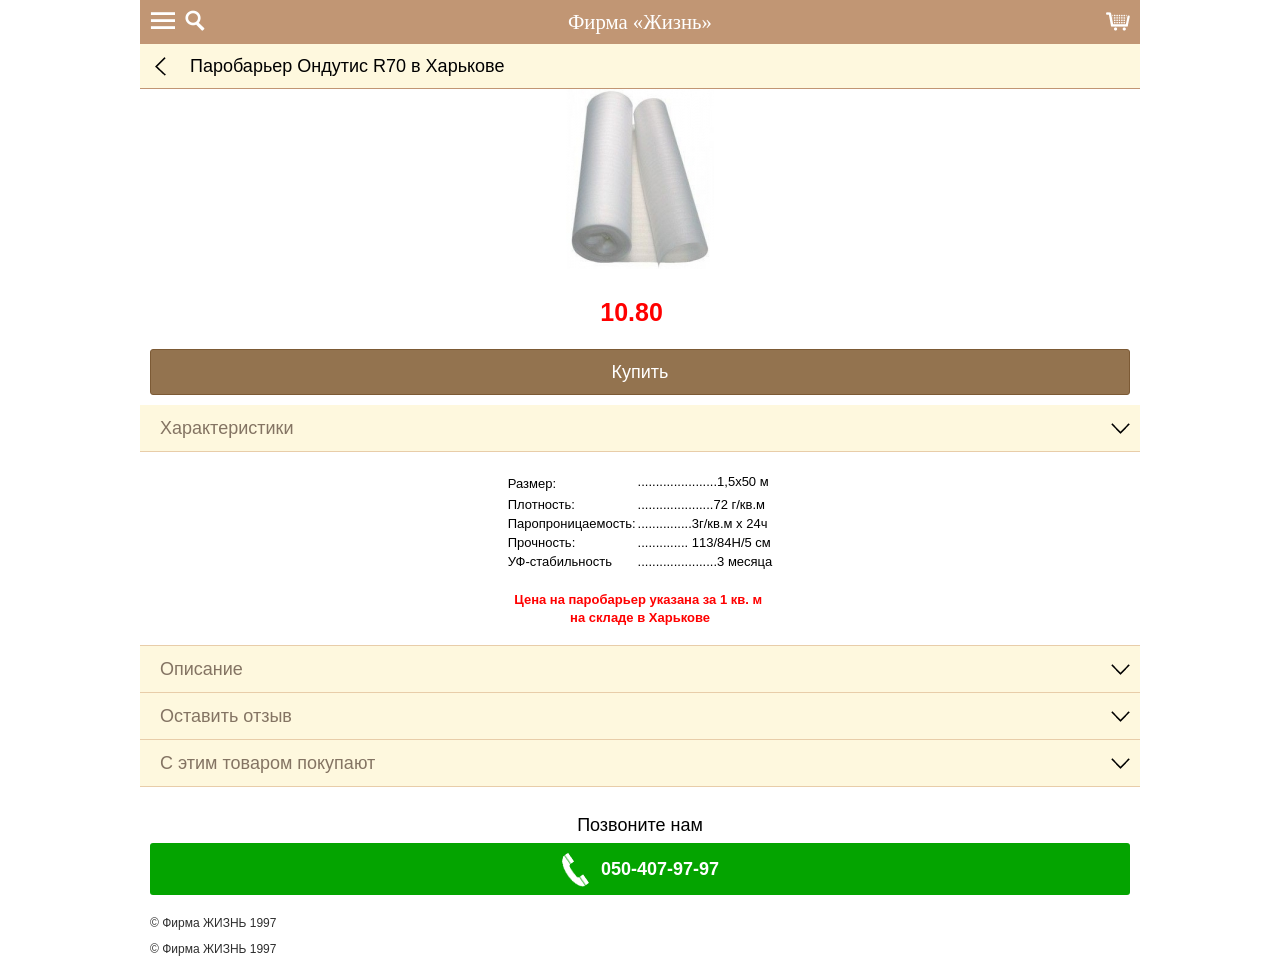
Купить (640, 372)
